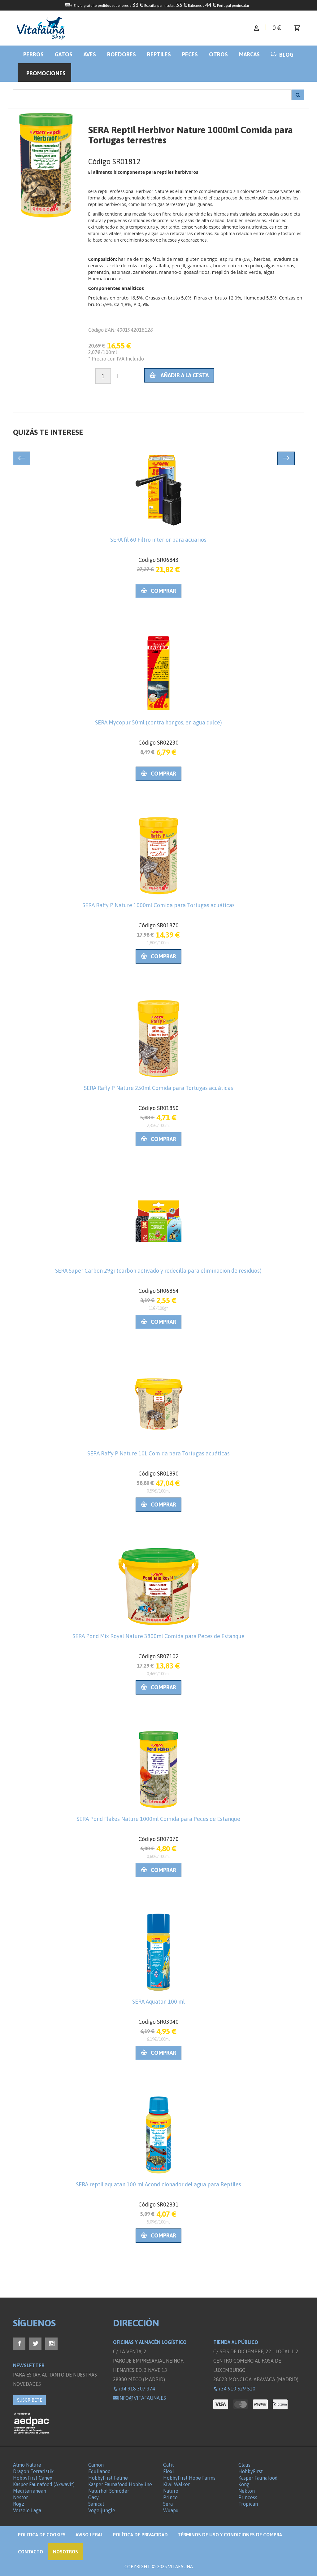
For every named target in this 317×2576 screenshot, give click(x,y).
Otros (218, 54)
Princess (247, 2497)
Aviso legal (89, 2534)
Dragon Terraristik (33, 2471)
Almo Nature (27, 2465)
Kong (244, 2484)
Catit (168, 2465)
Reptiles (159, 54)
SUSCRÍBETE (29, 2400)
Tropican (248, 2504)
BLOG (282, 54)
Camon (96, 2465)
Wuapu (171, 2510)
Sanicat (96, 2504)
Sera (168, 2504)
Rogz (18, 2504)
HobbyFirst (250, 2471)
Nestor (20, 2497)
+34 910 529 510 (234, 2388)
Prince (170, 2497)
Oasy (93, 2497)
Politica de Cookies (42, 2534)
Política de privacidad (140, 2534)
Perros (33, 54)
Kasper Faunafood (258, 2478)
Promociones (46, 73)
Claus (244, 2465)
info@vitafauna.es (139, 2398)
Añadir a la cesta (179, 375)
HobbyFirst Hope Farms (189, 2478)
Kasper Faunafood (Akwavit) (44, 2484)
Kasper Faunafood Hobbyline (120, 2484)
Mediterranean (29, 2491)
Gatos (63, 54)
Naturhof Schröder (108, 2491)
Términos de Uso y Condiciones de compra (230, 2534)
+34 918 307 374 (134, 2388)
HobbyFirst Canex (32, 2478)
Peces (190, 54)
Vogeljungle (101, 2510)
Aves (90, 54)
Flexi (168, 2471)
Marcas (249, 54)
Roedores (121, 54)
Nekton (246, 2491)
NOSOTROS (65, 2551)
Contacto (30, 2551)
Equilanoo (99, 2471)
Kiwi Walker (176, 2484)
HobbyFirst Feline (108, 2478)
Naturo (170, 2491)
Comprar (158, 591)
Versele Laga (27, 2510)
